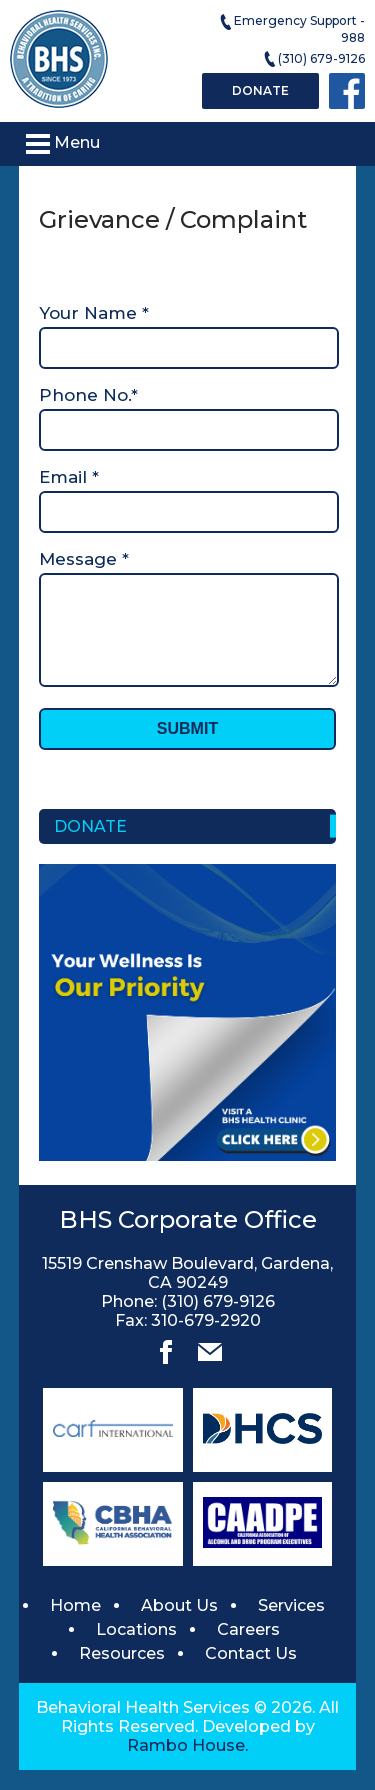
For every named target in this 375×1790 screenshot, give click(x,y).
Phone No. (88, 395)
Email (69, 477)
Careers (248, 1649)
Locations (136, 1649)
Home (75, 1625)
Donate (260, 90)
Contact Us (251, 1673)
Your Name (94, 313)
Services (291, 1625)
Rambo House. (187, 1765)
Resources (122, 1673)
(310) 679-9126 (313, 59)
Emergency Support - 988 (291, 29)
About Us (179, 1625)
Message (84, 559)
